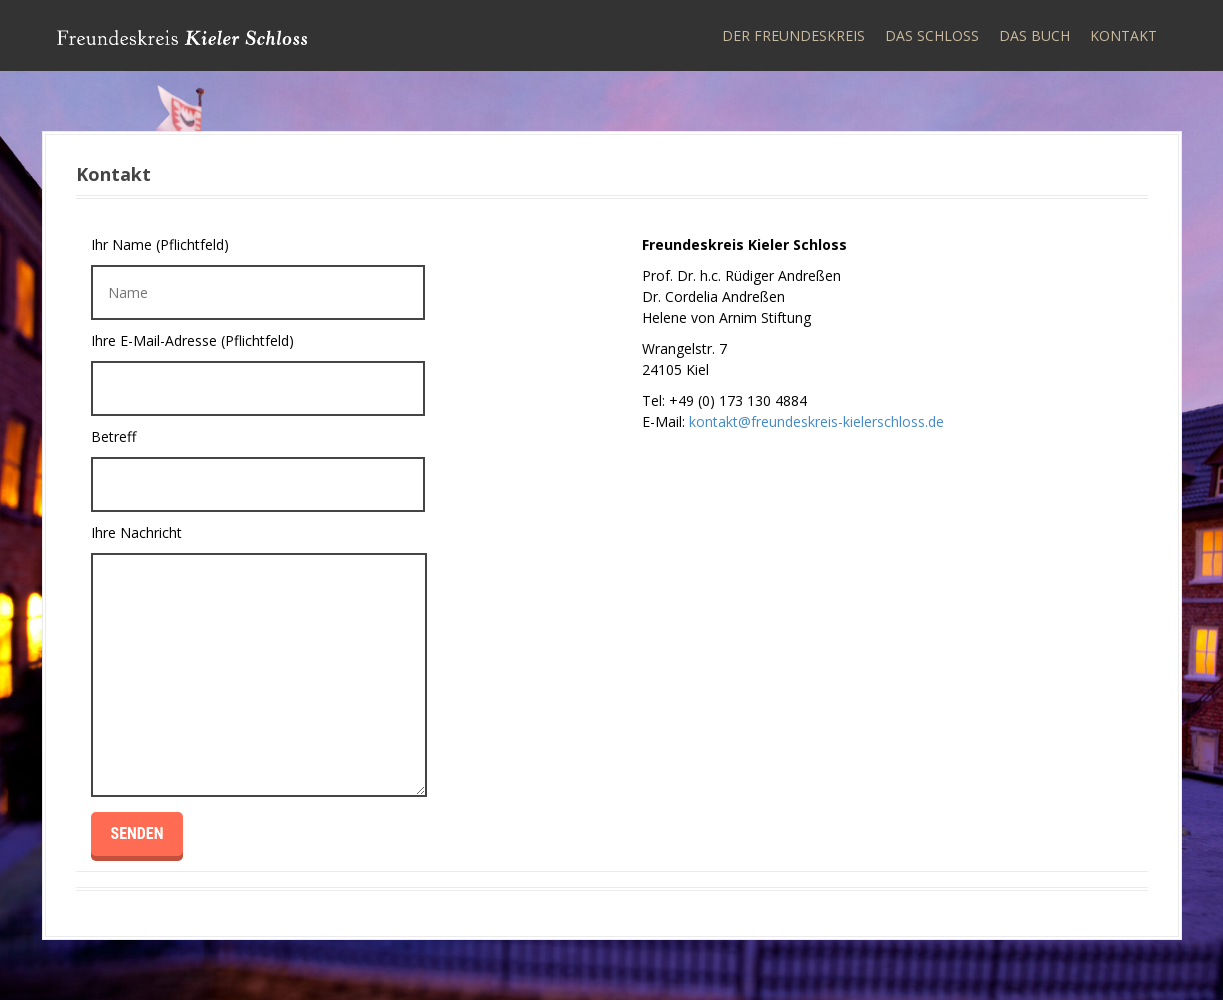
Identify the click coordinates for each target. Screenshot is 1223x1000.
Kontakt (1123, 35)
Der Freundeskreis (793, 35)
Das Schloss (932, 35)
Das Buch (1034, 35)
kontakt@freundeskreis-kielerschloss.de (816, 421)
